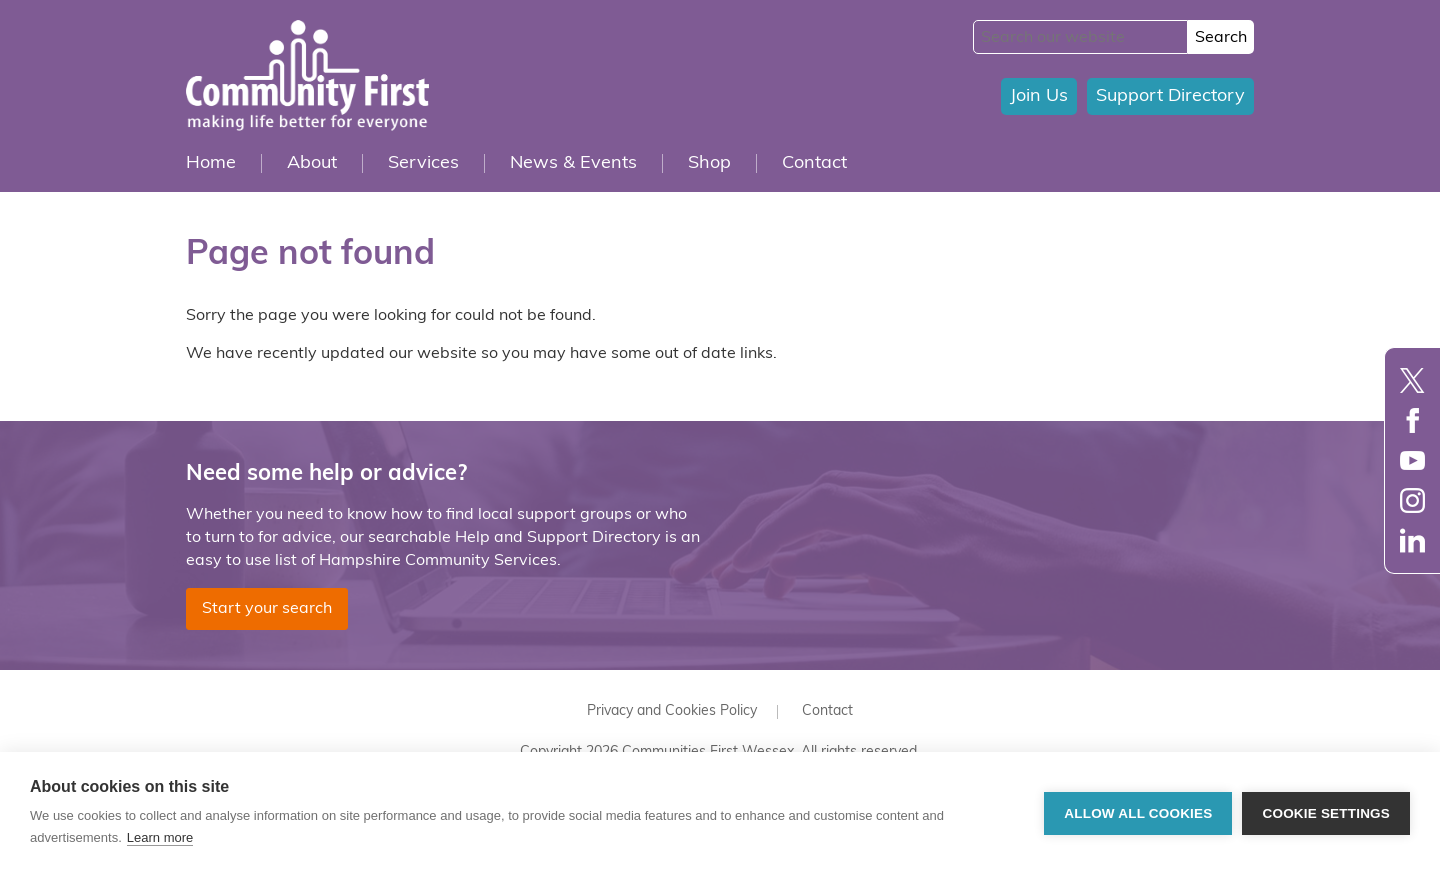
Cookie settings (1326, 813)
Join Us (1039, 96)
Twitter (1412, 380)
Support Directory (1170, 96)
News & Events (573, 163)
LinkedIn (1412, 540)
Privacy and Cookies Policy (672, 711)
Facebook (1412, 420)
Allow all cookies (1138, 813)
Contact (814, 163)
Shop (709, 163)
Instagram (1412, 500)
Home (211, 163)
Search (1221, 38)
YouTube (1412, 460)
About (312, 163)
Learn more (160, 837)
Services (423, 163)
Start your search (267, 609)
